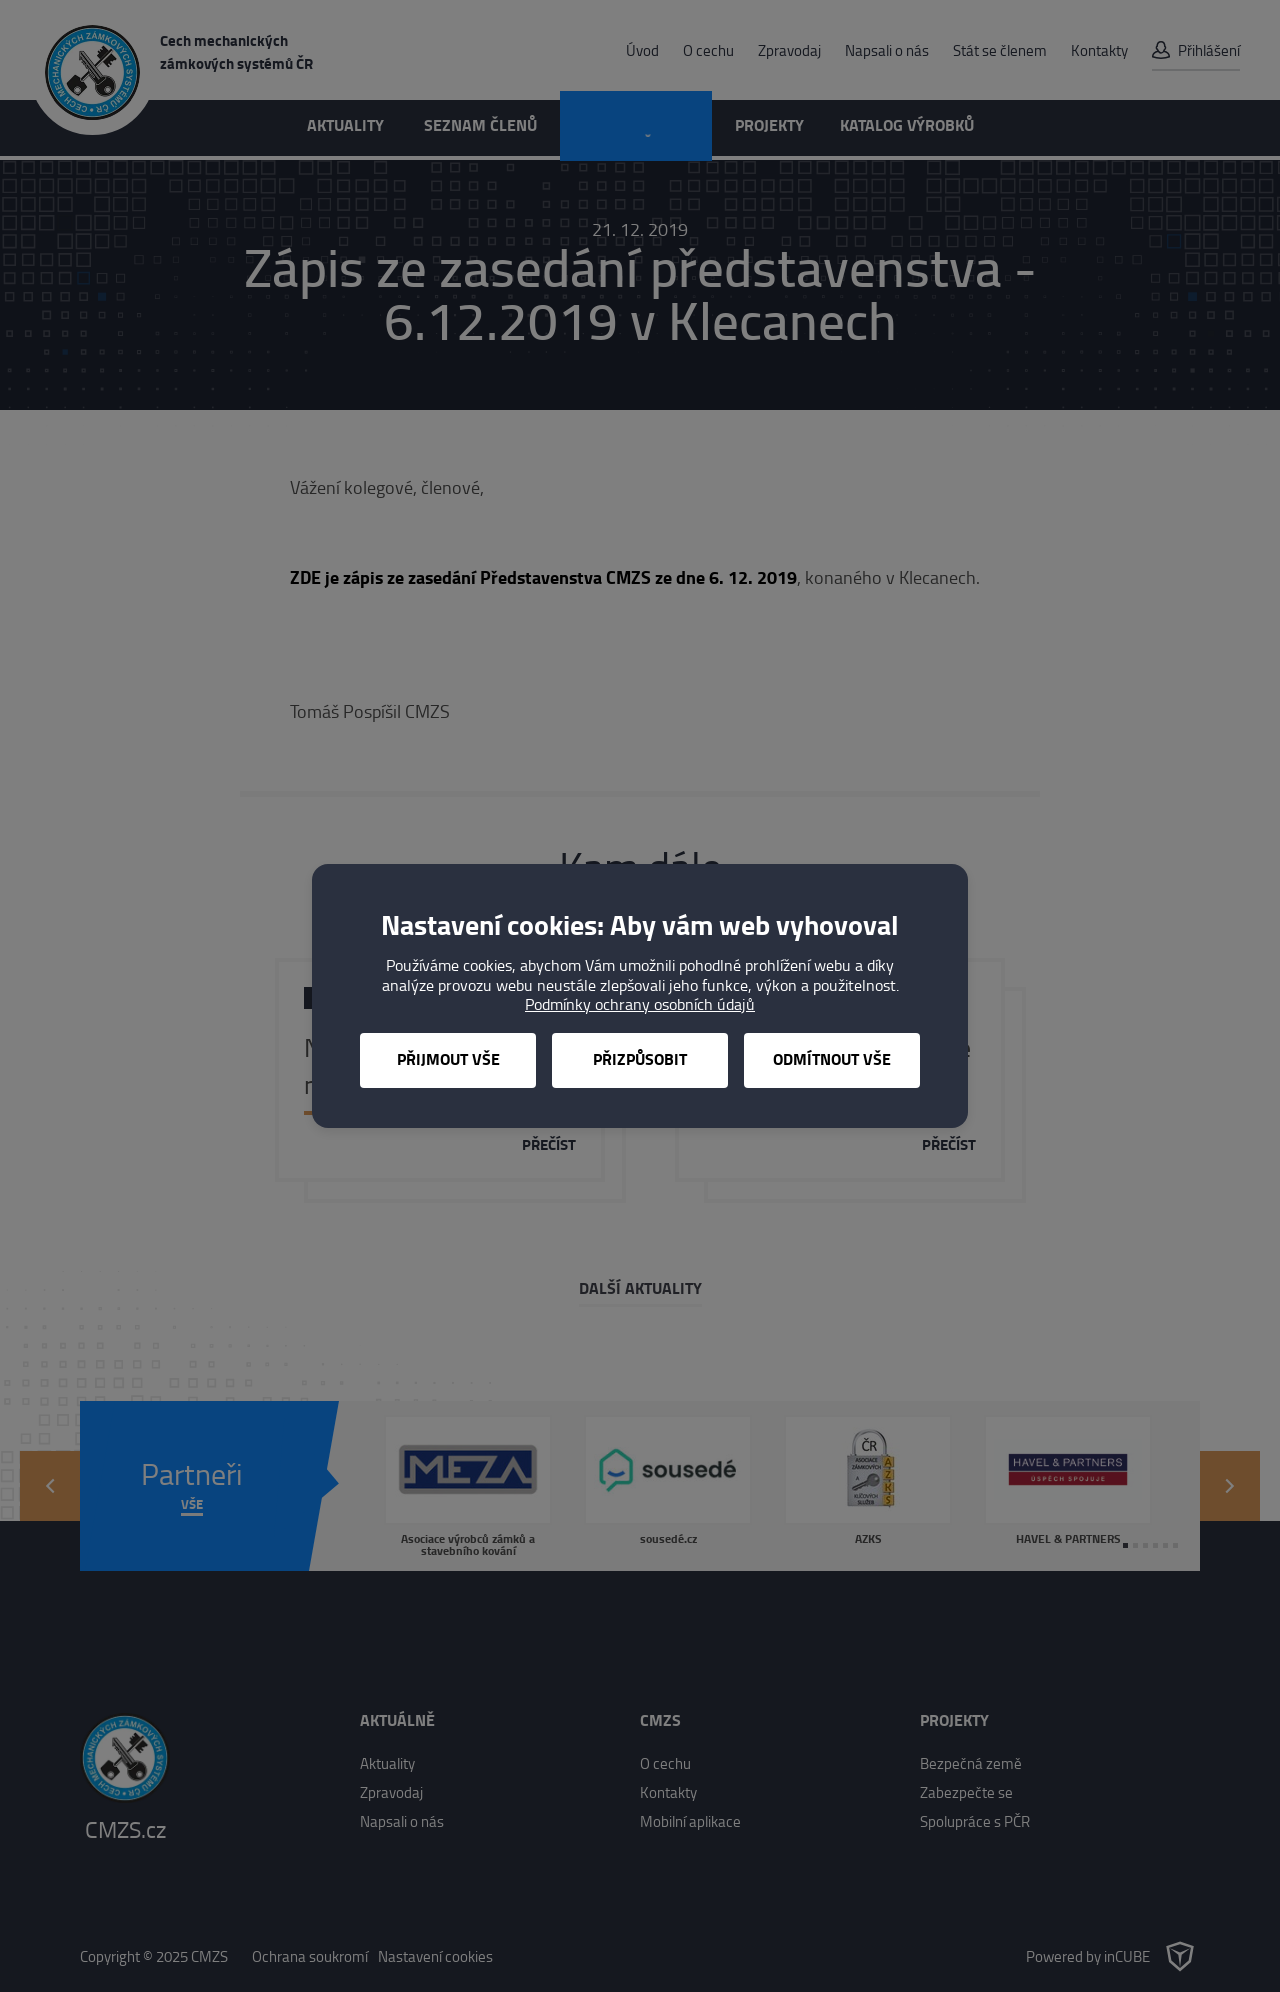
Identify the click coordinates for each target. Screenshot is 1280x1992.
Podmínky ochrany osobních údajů (640, 1004)
